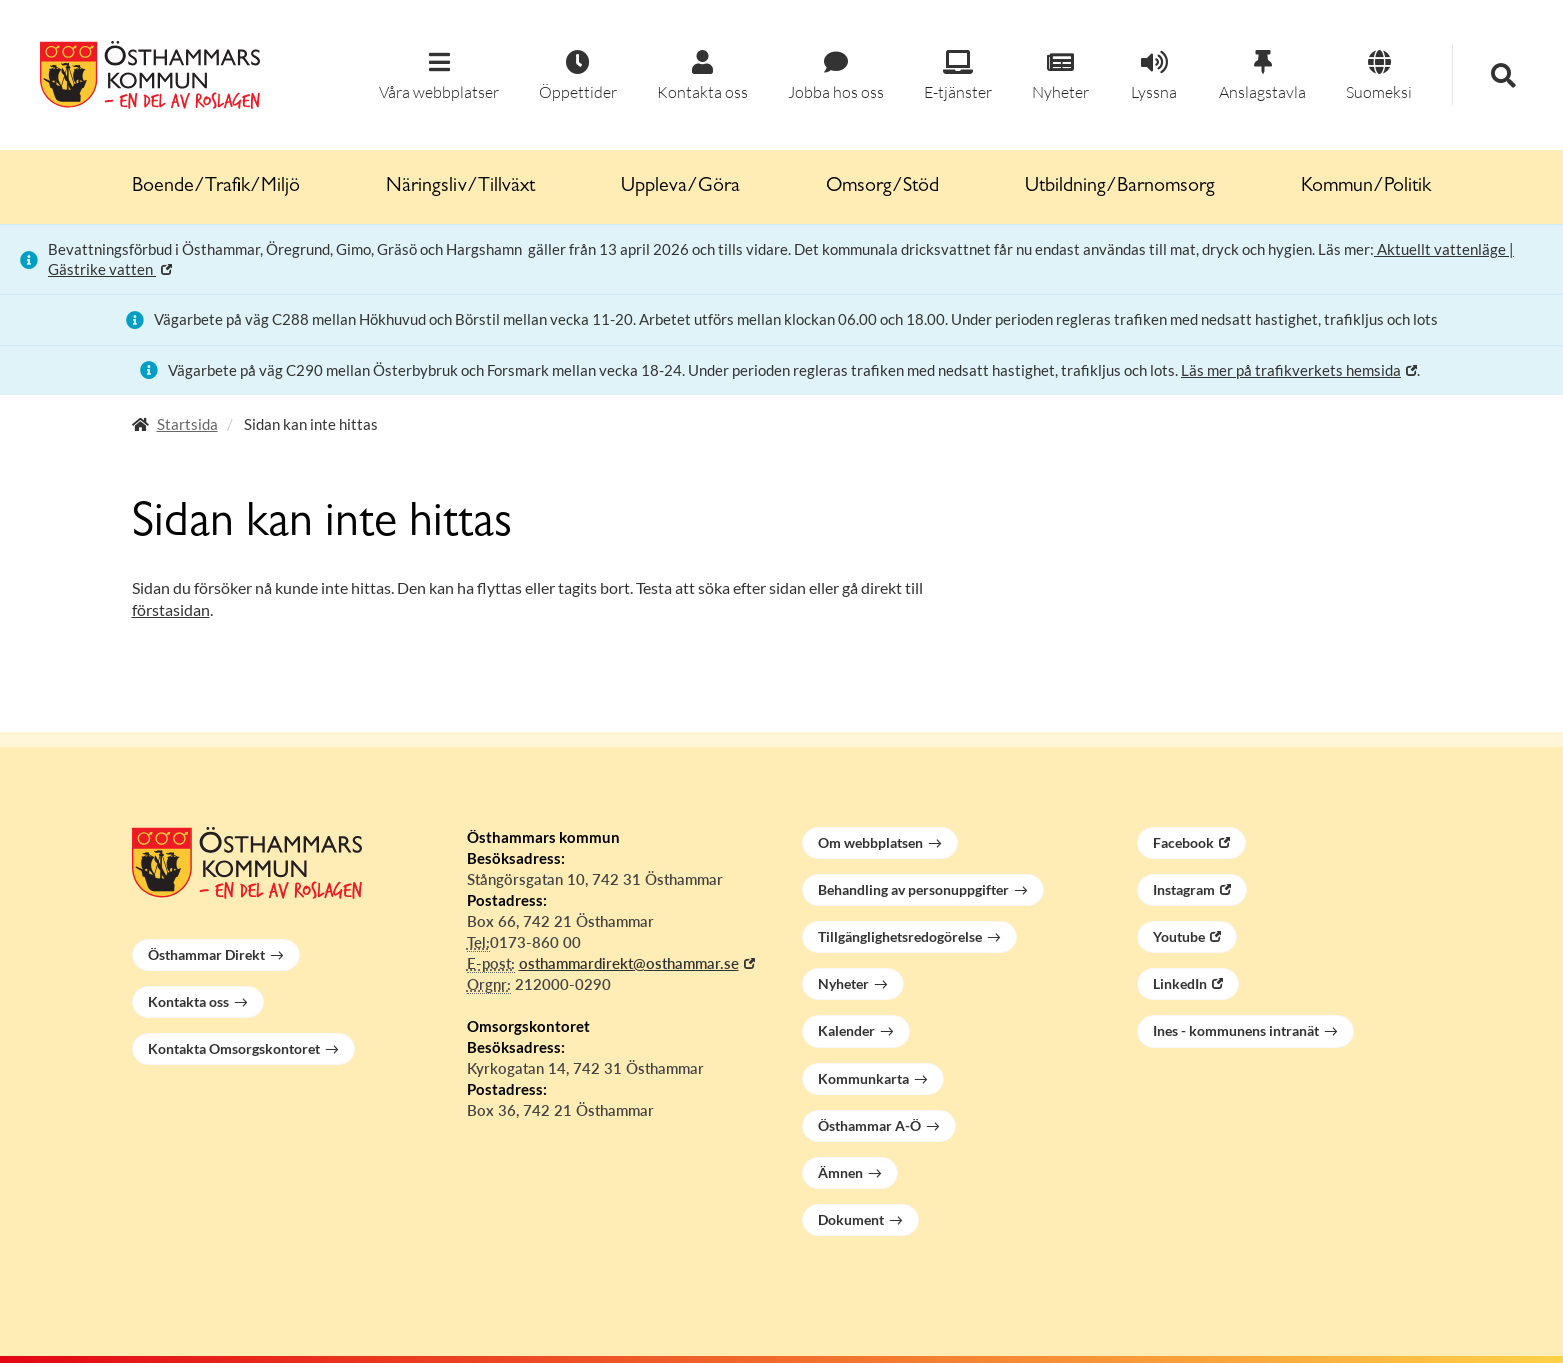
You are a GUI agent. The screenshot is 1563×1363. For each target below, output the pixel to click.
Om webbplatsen (870, 842)
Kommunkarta (863, 1078)
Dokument (851, 1219)
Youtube (1179, 936)
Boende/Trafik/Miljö (216, 187)
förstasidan (171, 609)
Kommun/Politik (1366, 187)
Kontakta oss (188, 1001)
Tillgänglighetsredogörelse (900, 936)
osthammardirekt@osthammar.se (629, 963)
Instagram (1184, 889)
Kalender (846, 1030)
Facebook (1183, 842)
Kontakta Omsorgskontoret (234, 1048)
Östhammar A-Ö (869, 1125)
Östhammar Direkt (206, 954)
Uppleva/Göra (680, 187)
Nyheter (843, 983)
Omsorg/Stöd (882, 187)
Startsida (187, 424)
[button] (439, 76)
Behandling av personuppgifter (913, 889)
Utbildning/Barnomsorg (1120, 187)
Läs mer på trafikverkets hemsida (1291, 370)
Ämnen (840, 1172)
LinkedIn (1180, 983)
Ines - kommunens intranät (1236, 1030)
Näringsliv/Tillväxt (460, 187)
